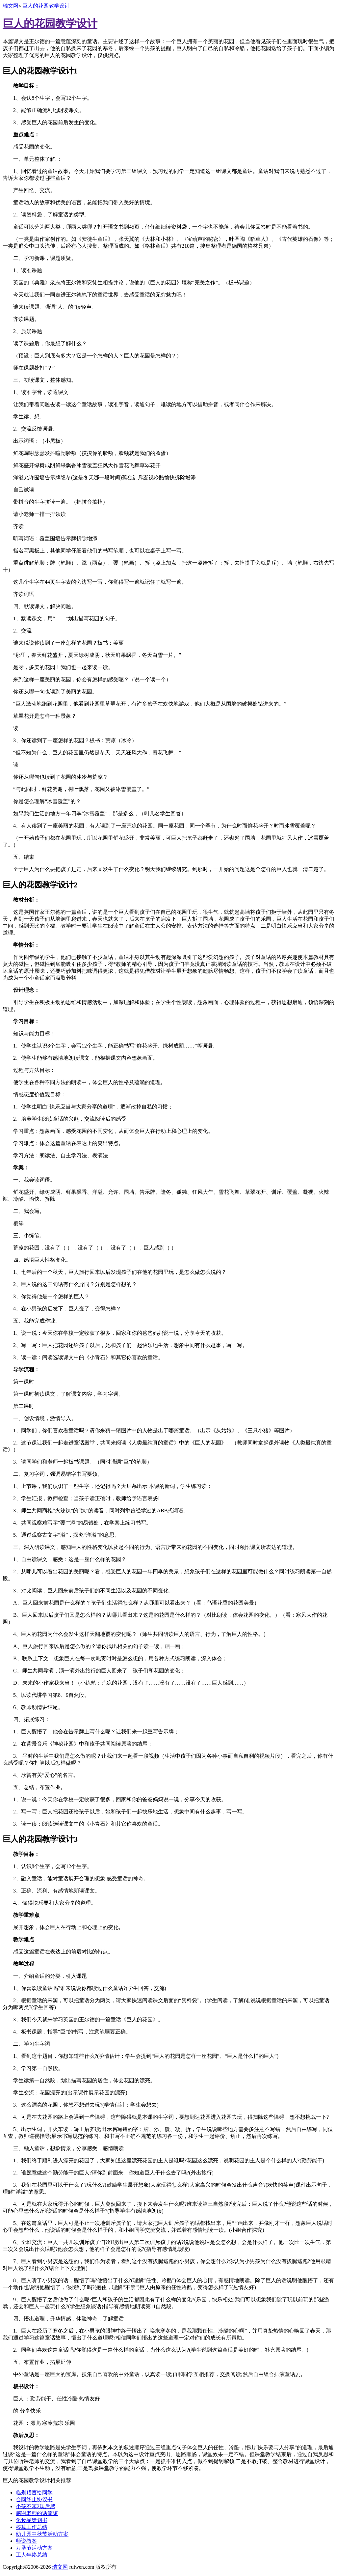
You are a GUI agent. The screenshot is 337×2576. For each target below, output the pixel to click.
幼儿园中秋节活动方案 (42, 2534)
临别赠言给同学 (34, 2492)
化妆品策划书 (31, 2520)
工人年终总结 (31, 2555)
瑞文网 (10, 6)
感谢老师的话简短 (37, 2513)
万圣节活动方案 (34, 2548)
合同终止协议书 (34, 2499)
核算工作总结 (31, 2527)
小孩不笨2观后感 (35, 2506)
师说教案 (26, 2541)
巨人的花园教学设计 (46, 6)
